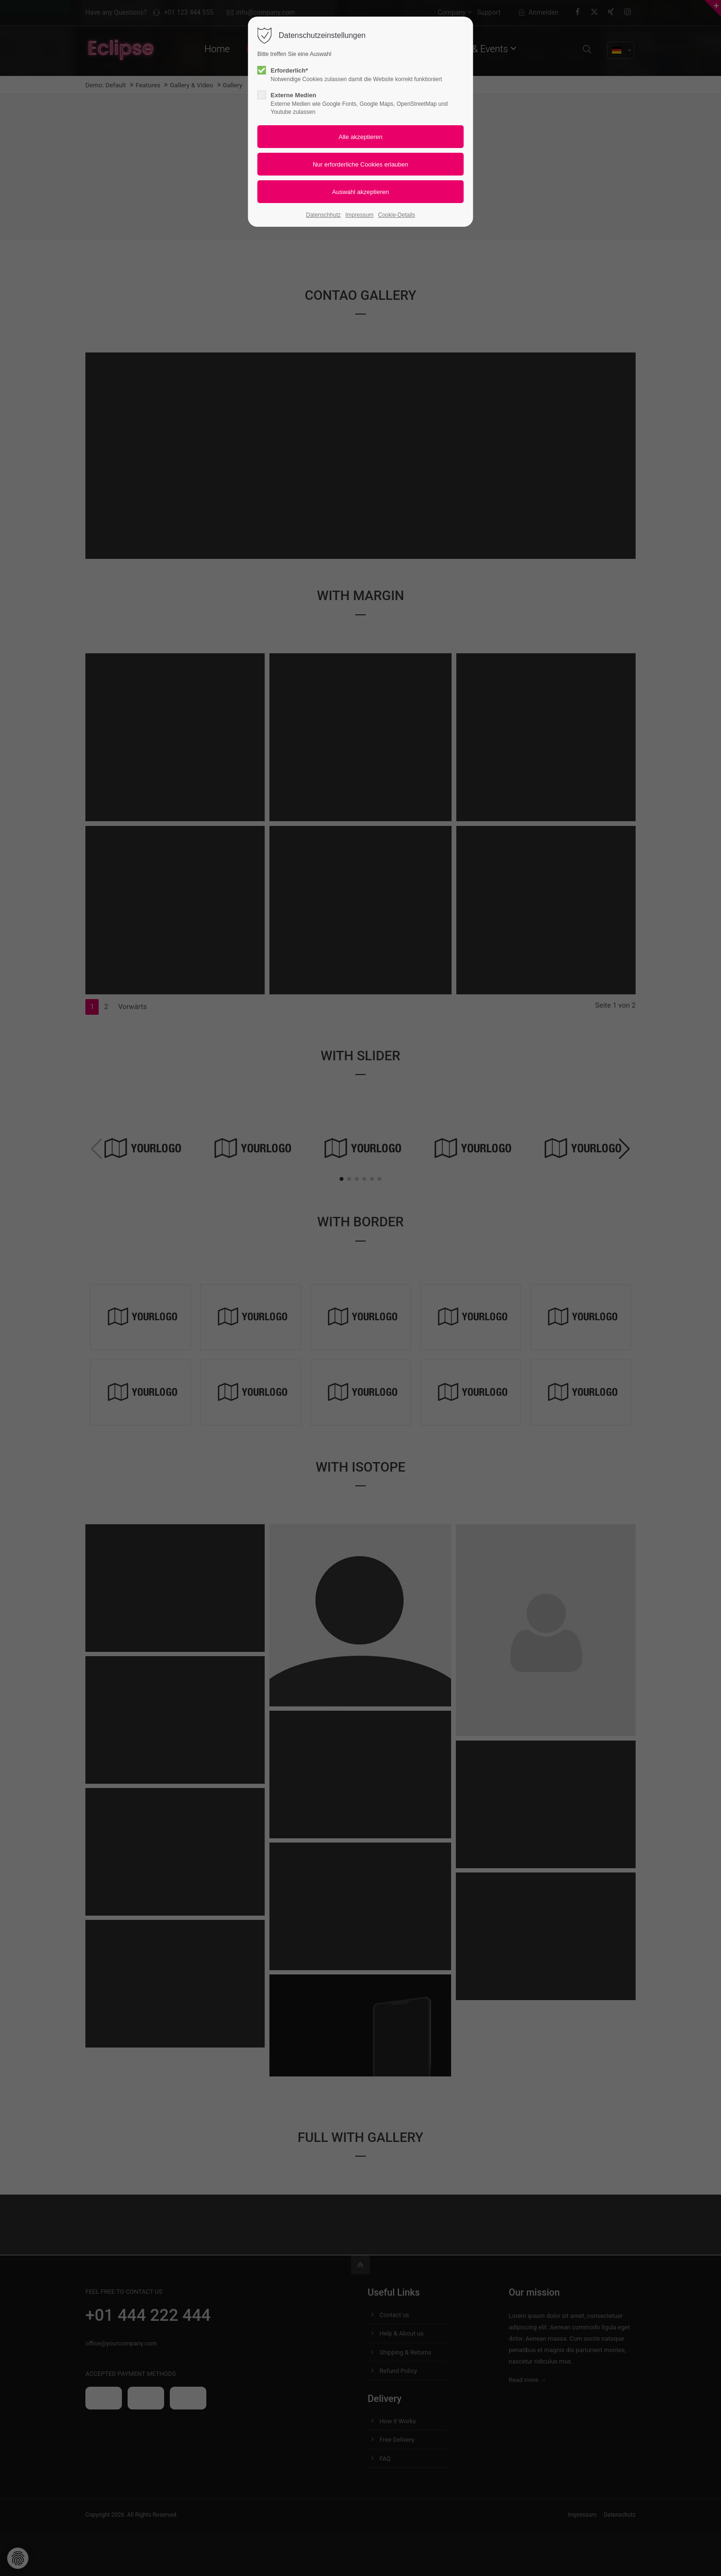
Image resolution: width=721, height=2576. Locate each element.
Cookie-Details (396, 215)
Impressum (359, 215)
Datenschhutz (323, 215)
